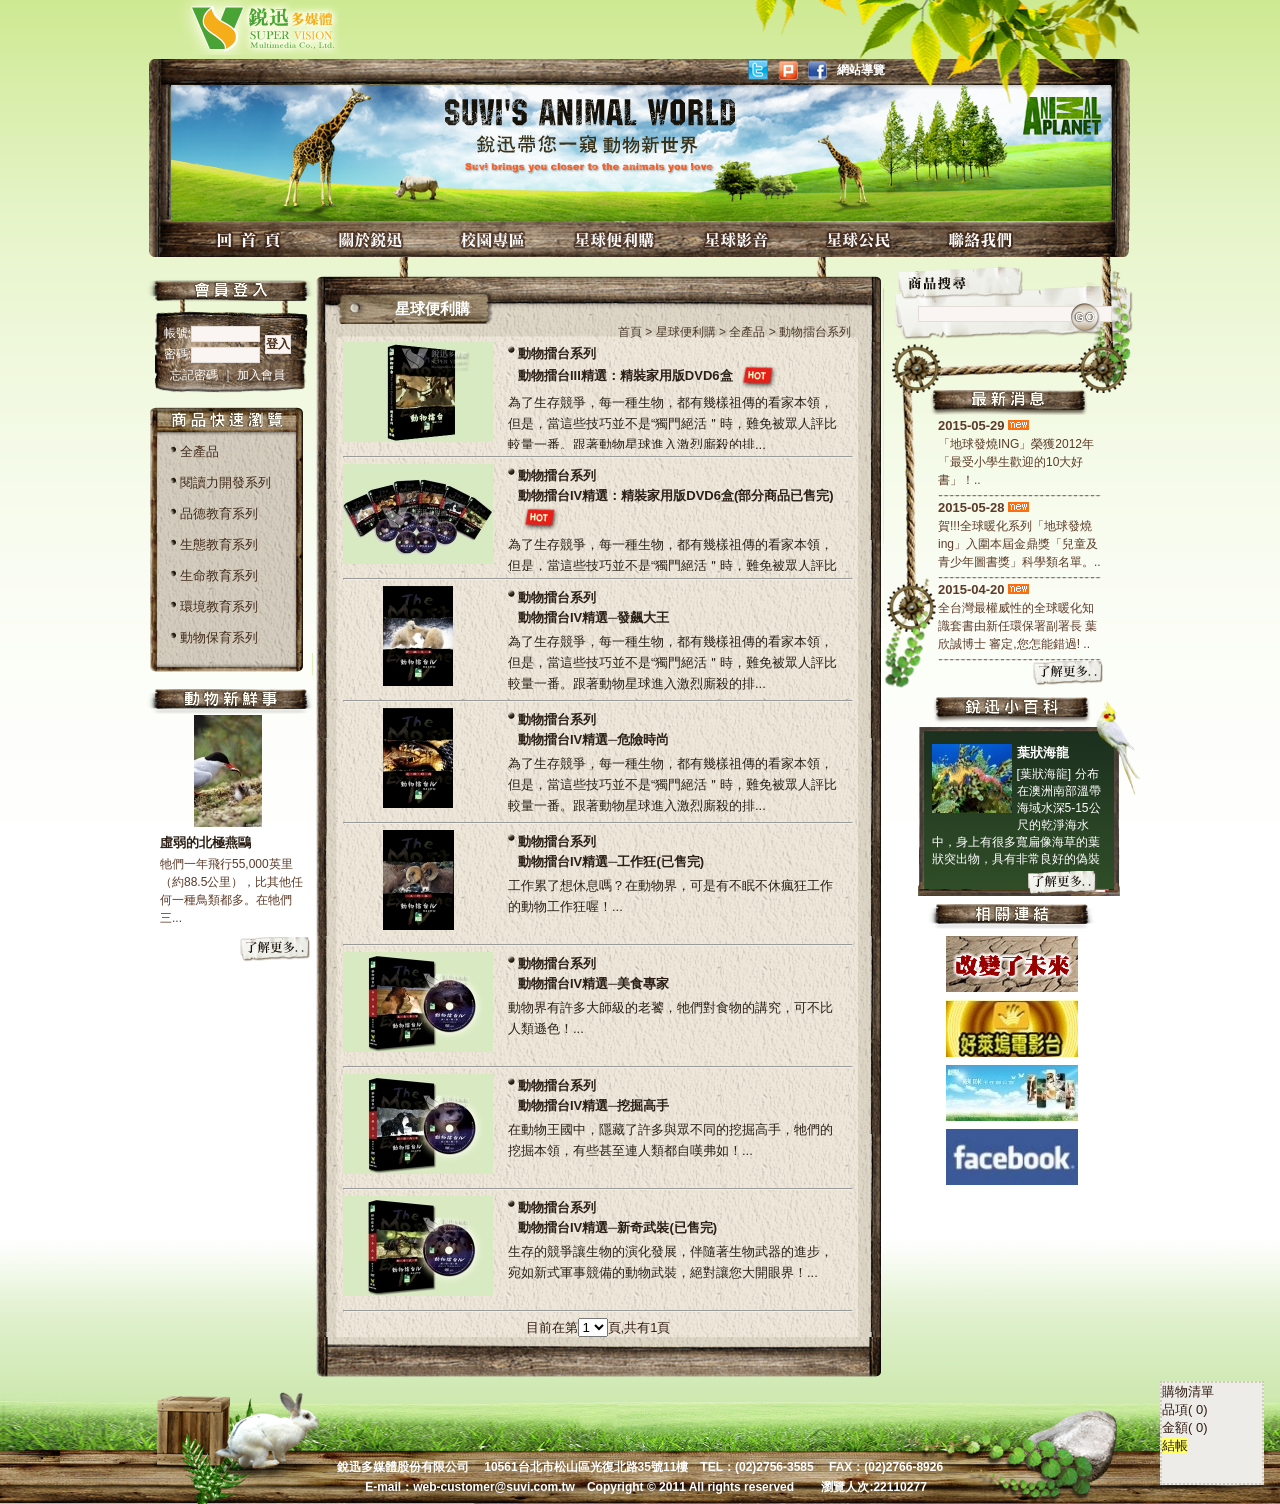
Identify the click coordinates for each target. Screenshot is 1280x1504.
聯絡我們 (983, 239)
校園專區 (495, 239)
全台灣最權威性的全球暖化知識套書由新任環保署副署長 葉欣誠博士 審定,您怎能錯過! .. (1017, 626)
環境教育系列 (219, 606)
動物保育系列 (219, 637)
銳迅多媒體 (239, 27)
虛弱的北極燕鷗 (205, 842)
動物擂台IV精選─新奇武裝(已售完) (617, 1227)
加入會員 (261, 375)
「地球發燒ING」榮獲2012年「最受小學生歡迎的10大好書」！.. (1016, 462)
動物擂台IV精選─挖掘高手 (594, 1105)
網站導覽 (861, 70)
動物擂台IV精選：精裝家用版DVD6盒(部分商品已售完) (676, 495)
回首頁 (251, 239)
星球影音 (739, 239)
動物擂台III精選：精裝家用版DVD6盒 (625, 375)
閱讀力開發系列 (225, 482)
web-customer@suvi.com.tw (494, 1487)
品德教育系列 (219, 513)
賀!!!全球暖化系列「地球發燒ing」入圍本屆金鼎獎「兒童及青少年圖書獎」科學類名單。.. (1019, 544)
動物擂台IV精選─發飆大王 (594, 617)
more (276, 950)
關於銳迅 (373, 239)
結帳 (1175, 1262)
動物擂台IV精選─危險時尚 (594, 739)
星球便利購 (617, 239)
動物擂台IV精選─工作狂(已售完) (611, 861)
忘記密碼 (195, 375)
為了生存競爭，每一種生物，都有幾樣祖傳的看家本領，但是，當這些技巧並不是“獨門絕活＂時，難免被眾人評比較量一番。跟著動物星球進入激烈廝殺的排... (672, 423)
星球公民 (861, 239)
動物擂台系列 (557, 353)
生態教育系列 (219, 544)
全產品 (199, 451)
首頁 (630, 332)
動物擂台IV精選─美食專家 (594, 983)
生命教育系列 (219, 575)
